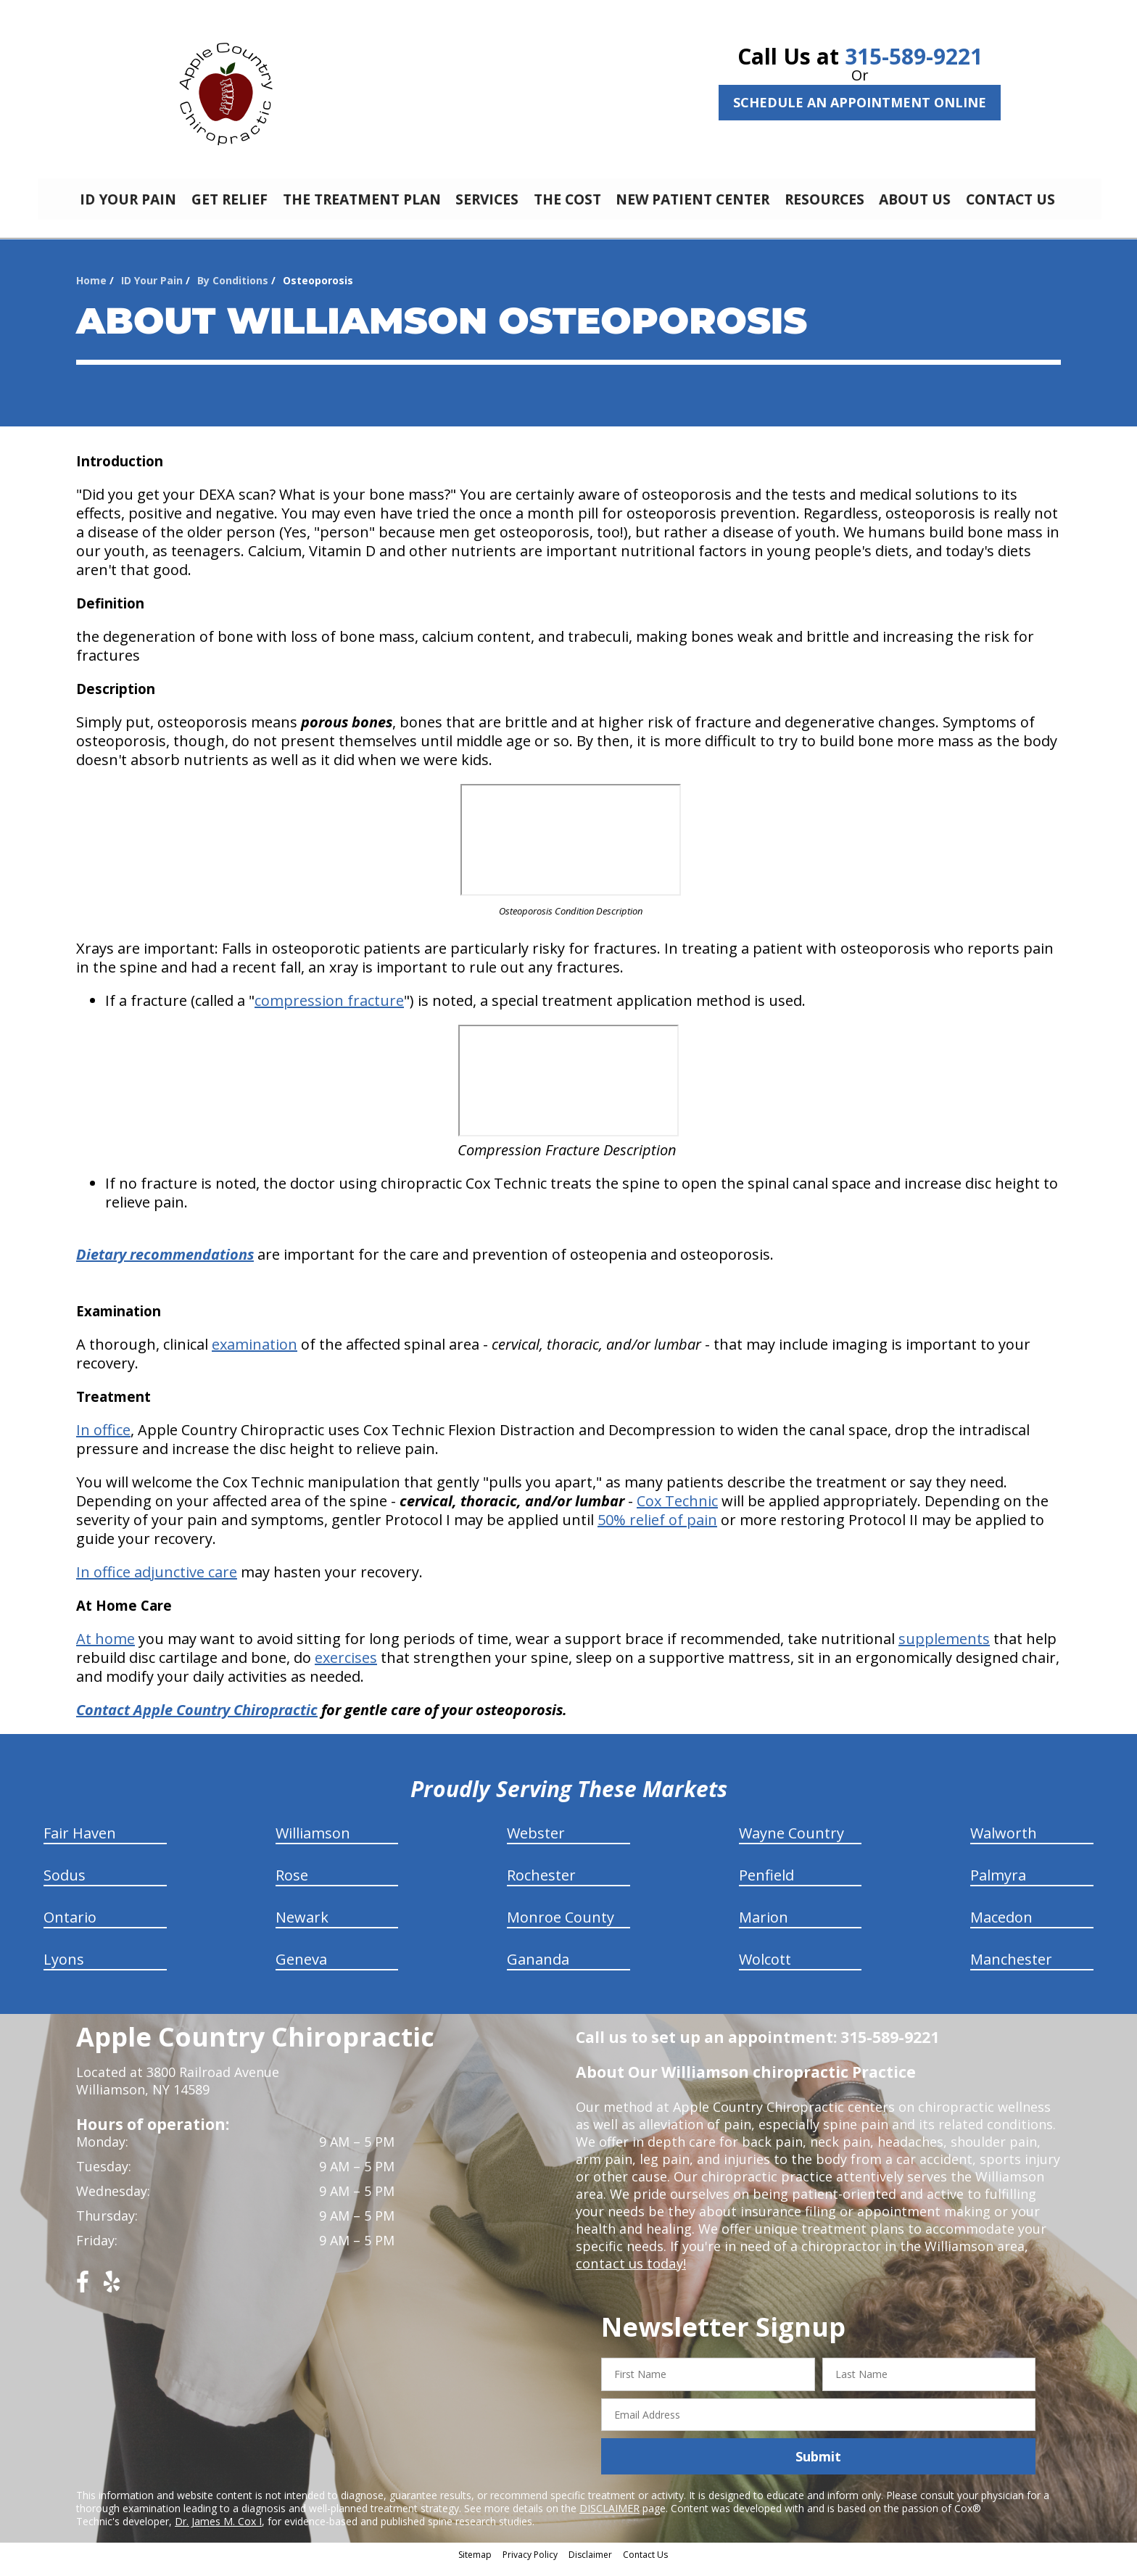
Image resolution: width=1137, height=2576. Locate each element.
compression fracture (329, 1011)
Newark (302, 1928)
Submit (818, 2467)
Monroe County (560, 1928)
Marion (763, 1928)
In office (103, 1440)
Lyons (64, 1970)
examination (254, 1355)
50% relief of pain (657, 1530)
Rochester (541, 1886)
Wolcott (765, 1970)
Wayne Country (791, 1844)
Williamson (313, 1844)
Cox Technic (677, 1512)
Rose (292, 1886)
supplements (944, 1649)
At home (105, 1649)
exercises (346, 1668)
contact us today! (630, 2274)
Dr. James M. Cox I (218, 2532)
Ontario (70, 1928)
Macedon (1001, 1928)
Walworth (1003, 1844)
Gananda (538, 1970)
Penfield (766, 1886)
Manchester (1011, 1970)
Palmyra (998, 1886)
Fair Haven (80, 1844)
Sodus (65, 1886)
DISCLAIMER (609, 2519)
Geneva (301, 1970)
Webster (536, 1844)
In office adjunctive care (156, 1583)
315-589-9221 (914, 56)
